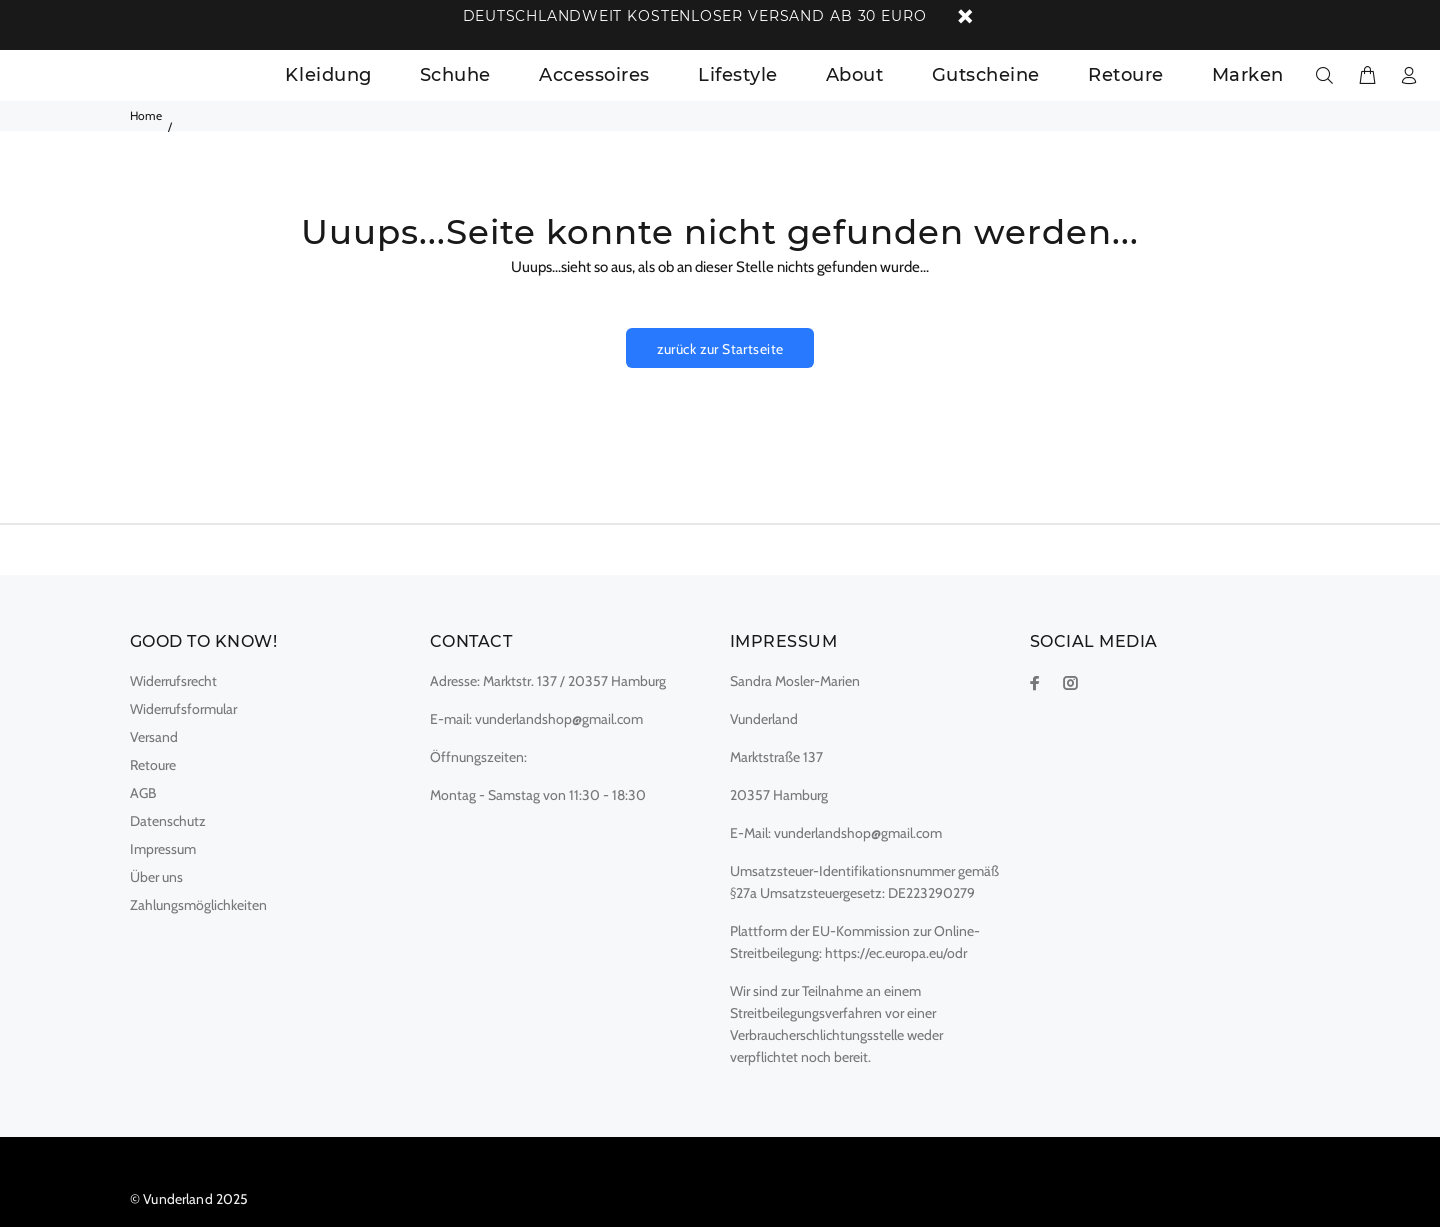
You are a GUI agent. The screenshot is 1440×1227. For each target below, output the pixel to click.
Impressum (163, 849)
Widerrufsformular (183, 709)
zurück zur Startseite (720, 349)
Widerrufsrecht (173, 681)
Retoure (153, 765)
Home (146, 115)
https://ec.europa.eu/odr (896, 953)
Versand (154, 737)
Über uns (156, 877)
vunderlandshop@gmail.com (559, 719)
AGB (143, 793)
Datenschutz (168, 821)
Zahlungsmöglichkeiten (198, 905)
